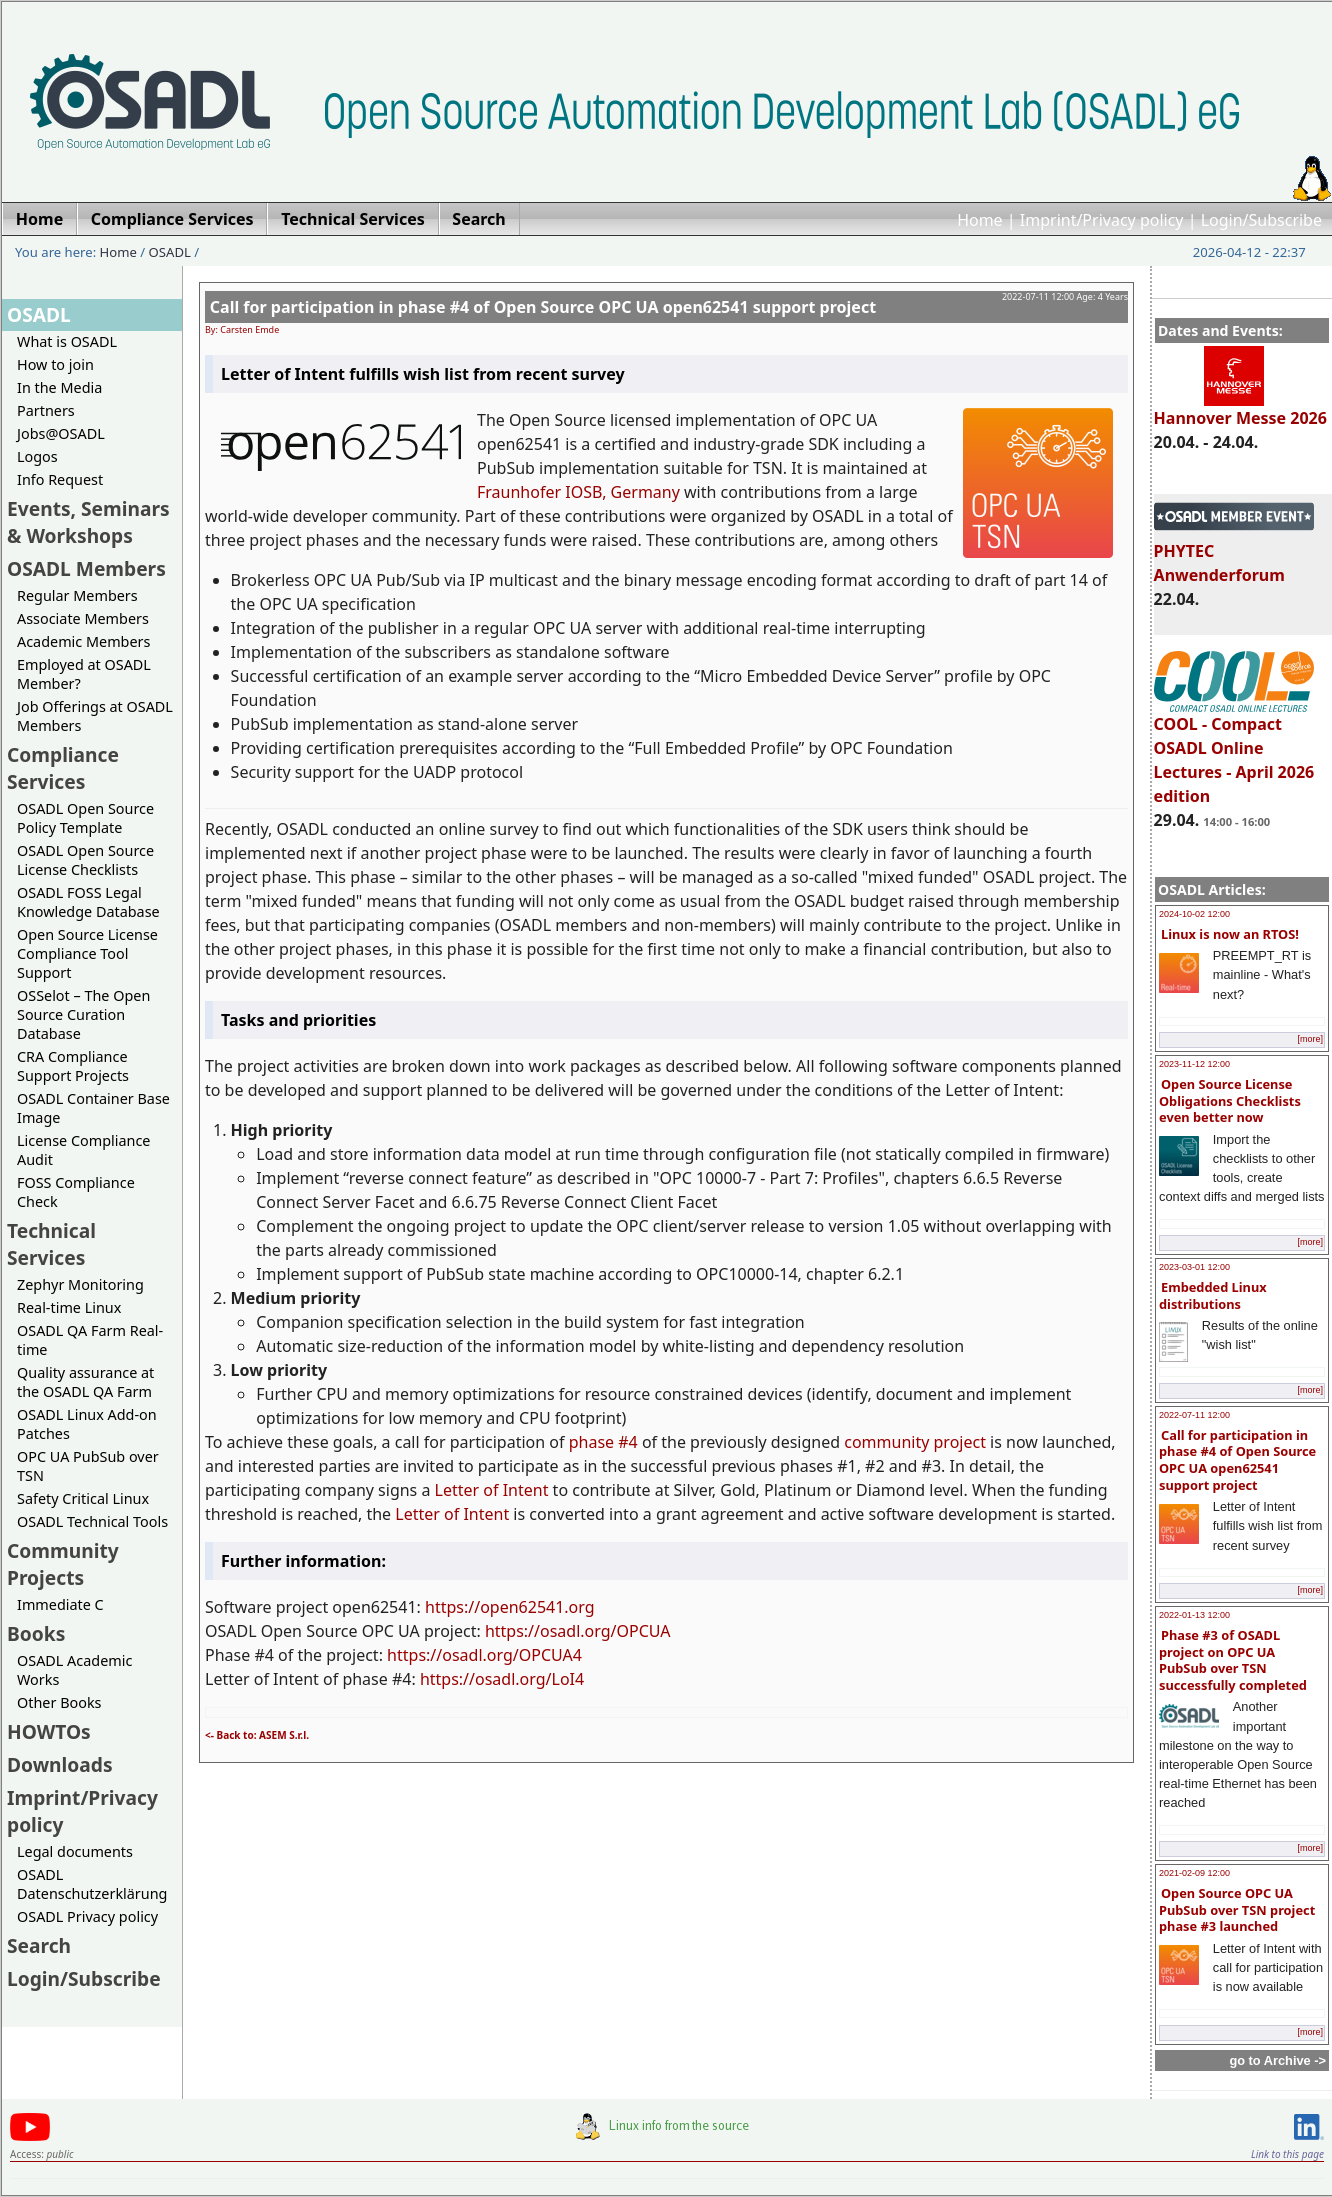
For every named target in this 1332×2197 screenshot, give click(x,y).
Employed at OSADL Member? (84, 674)
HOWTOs (49, 1731)
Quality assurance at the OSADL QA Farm (85, 1382)
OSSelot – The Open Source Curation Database (83, 1014)
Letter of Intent (492, 1490)
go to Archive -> (1277, 2060)
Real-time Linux (69, 1307)
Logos (37, 456)
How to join (55, 364)
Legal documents (75, 1851)
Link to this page (1287, 2154)
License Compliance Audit (83, 1150)
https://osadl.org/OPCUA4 (484, 1655)
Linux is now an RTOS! (1230, 934)
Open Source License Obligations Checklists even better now (1230, 1100)
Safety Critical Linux (83, 1498)
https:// (452, 1607)
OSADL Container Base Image (93, 1108)
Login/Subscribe (1261, 220)
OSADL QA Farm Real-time (90, 1340)
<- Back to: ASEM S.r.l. (257, 1735)
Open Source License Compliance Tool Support (87, 953)
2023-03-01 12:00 (1194, 1267)
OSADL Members (86, 568)
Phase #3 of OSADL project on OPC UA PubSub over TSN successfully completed (1233, 1660)
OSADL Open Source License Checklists (85, 860)
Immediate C (60, 1604)
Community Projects (63, 1564)
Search (39, 1945)
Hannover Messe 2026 (1240, 409)
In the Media (59, 387)
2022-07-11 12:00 (1194, 1415)
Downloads (60, 1764)
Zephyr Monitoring (80, 1284)
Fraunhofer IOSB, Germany (578, 492)
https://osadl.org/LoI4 (502, 1679)
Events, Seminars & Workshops (88, 522)
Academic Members (83, 641)
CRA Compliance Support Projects (73, 1066)
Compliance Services (63, 768)
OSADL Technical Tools (92, 1521)
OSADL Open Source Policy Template (85, 818)
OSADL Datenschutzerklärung (92, 1884)
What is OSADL (67, 341)
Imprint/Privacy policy (1102, 220)
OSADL (170, 252)
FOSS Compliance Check (76, 1192)
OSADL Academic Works (74, 1670)
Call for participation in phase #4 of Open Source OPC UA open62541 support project (1237, 1460)
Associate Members (83, 618)
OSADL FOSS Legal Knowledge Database (88, 902)
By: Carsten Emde (242, 329)
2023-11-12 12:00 (1194, 1064)
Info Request (60, 479)
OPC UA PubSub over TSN (88, 1466)
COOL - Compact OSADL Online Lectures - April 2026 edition (1234, 751)
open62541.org (537, 1607)
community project (915, 1442)
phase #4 (603, 1442)
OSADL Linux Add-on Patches (87, 1424)
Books (36, 1633)
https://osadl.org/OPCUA (578, 1631)
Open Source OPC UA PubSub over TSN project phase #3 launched (1237, 1909)
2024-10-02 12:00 (1194, 914)
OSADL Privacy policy (87, 1916)
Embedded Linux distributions (1213, 1295)
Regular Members (77, 595)
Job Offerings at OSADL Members (95, 716)
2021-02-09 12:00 (1194, 1873)
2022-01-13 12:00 (1194, 1615)
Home (980, 220)
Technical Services (51, 1244)
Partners (46, 410)
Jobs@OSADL (61, 433)
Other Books (59, 1702)
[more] (1310, 1039)
